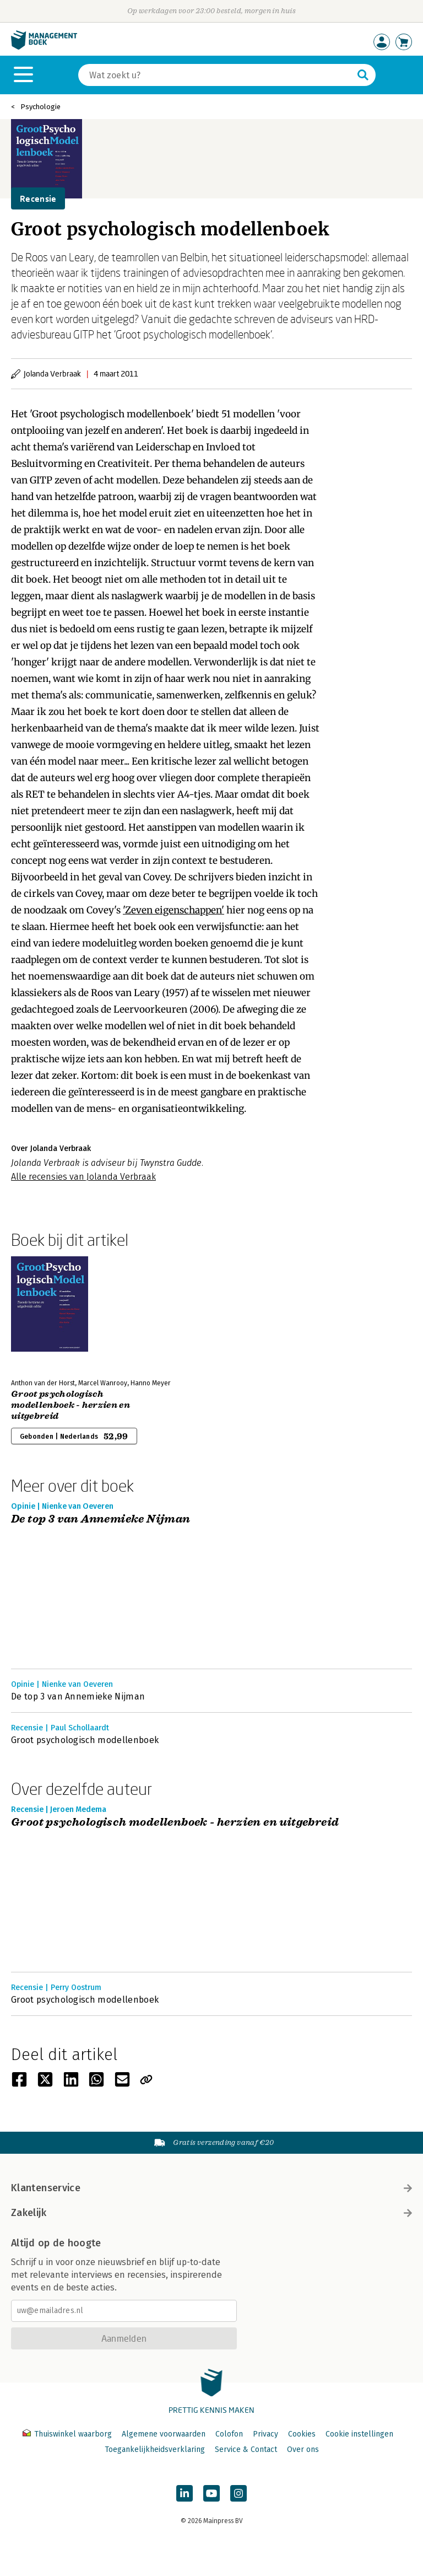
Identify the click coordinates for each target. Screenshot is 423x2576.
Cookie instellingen (359, 2434)
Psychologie (40, 107)
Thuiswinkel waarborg (68, 2434)
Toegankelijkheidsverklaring (155, 2449)
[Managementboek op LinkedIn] (184, 2493)
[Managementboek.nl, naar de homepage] (44, 47)
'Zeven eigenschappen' (173, 910)
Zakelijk (211, 2213)
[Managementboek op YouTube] (211, 2493)
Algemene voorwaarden (163, 2434)
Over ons (303, 2449)
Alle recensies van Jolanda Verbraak (83, 1176)
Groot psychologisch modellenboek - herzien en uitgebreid (70, 1405)
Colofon (229, 2434)
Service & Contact (246, 2449)
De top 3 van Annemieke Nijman (101, 1519)
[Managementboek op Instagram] (238, 2493)
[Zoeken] (216, 75)
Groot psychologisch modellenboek (85, 1740)
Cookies (302, 2434)
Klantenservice (211, 2188)
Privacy (265, 2434)
